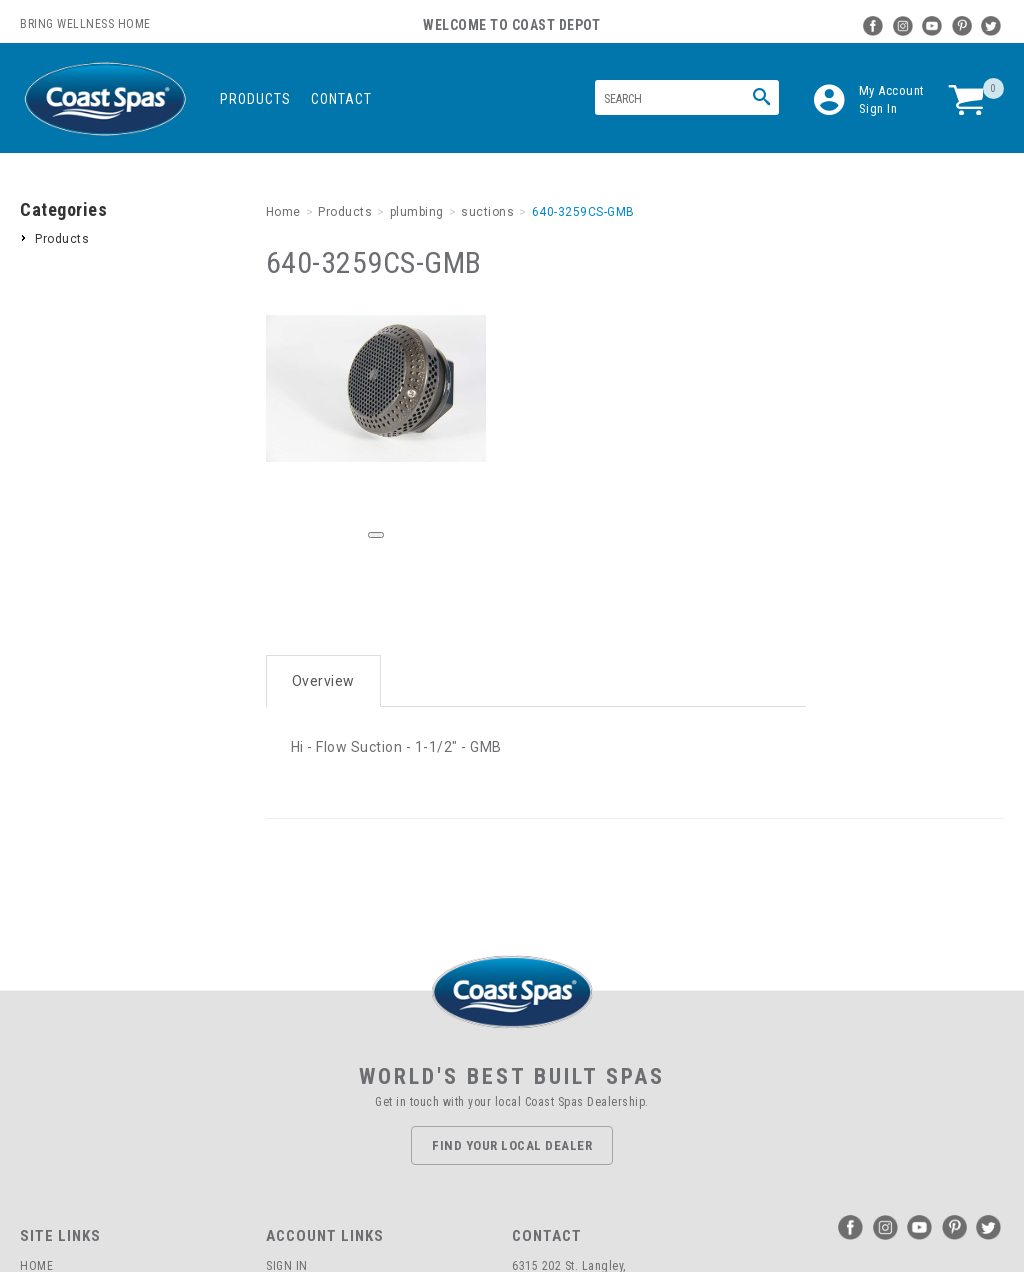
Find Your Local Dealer (512, 1145)
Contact (341, 99)
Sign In (878, 108)
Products (255, 99)
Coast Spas (105, 99)
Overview (323, 681)
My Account (892, 90)
